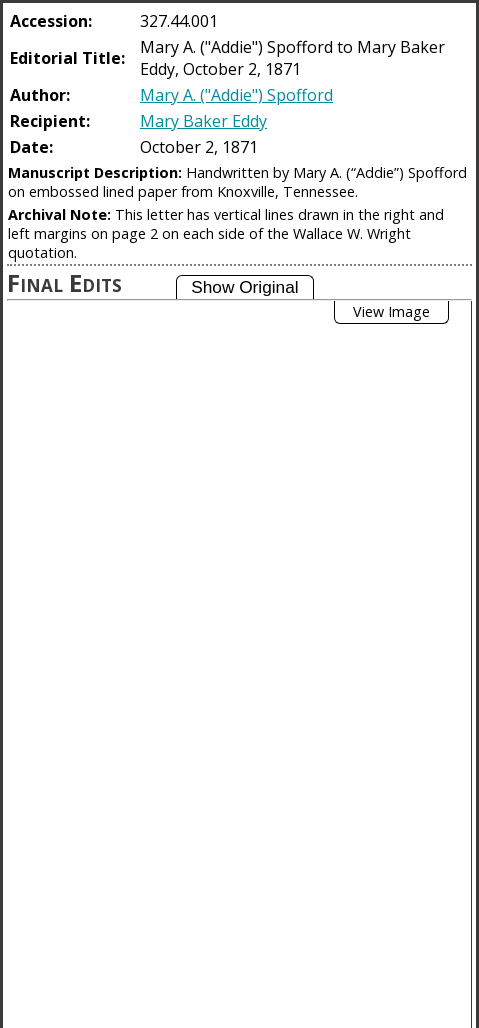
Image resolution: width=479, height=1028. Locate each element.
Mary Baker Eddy (203, 121)
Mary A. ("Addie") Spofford (236, 95)
